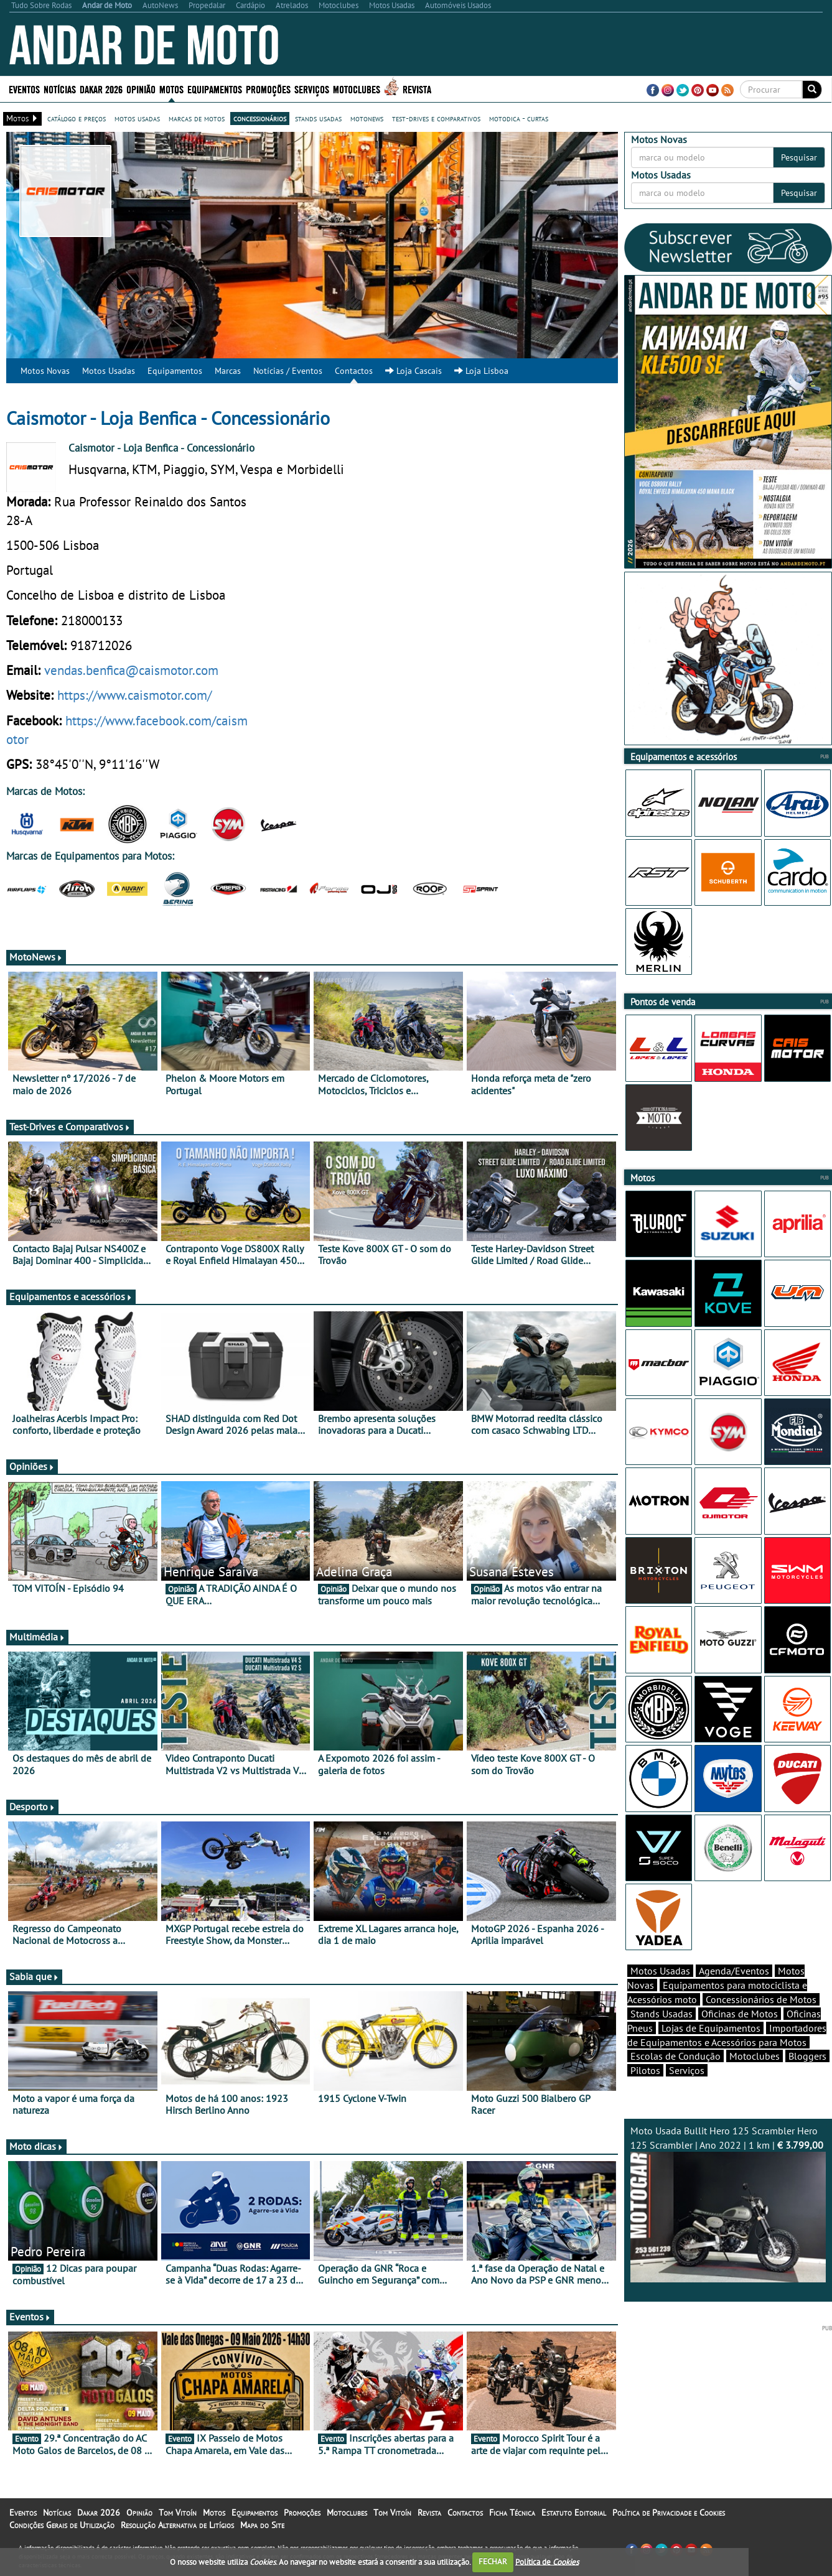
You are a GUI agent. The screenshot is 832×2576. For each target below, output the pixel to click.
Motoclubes (356, 88)
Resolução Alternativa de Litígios (177, 2525)
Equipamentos (214, 88)
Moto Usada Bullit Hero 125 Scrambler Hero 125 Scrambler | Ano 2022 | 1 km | (728, 2203)
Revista (417, 88)
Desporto (32, 1806)
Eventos (24, 88)
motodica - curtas (518, 118)
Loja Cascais (413, 370)
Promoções (268, 88)
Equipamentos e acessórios (71, 1296)
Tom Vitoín (178, 2512)
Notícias (60, 88)
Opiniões (32, 1466)
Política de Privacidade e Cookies (668, 2512)
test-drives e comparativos (436, 118)
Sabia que (34, 1976)
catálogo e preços (76, 118)
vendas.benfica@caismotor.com (131, 670)
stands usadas (318, 118)
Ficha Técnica (512, 2512)
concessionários (259, 118)
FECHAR (493, 2561)
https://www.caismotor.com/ (134, 695)
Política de (547, 2561)
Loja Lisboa (481, 370)
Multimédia (37, 1636)
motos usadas (137, 118)
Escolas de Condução (675, 2056)
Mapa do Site (262, 2525)
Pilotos (645, 2070)
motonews (366, 118)
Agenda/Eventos (734, 1971)
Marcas (228, 370)
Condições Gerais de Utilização (62, 2525)
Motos (171, 88)
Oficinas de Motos (739, 2013)
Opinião (141, 88)
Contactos (354, 370)
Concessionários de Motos (761, 1999)
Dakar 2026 (101, 88)
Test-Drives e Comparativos (70, 1126)
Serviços (311, 88)
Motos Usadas (108, 370)
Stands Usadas (661, 2013)
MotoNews (36, 957)
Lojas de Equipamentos (710, 2028)
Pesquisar (799, 157)
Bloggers (807, 2056)
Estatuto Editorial (573, 2512)
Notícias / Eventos (287, 370)
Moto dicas (36, 2146)
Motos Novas (45, 370)
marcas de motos (197, 118)
